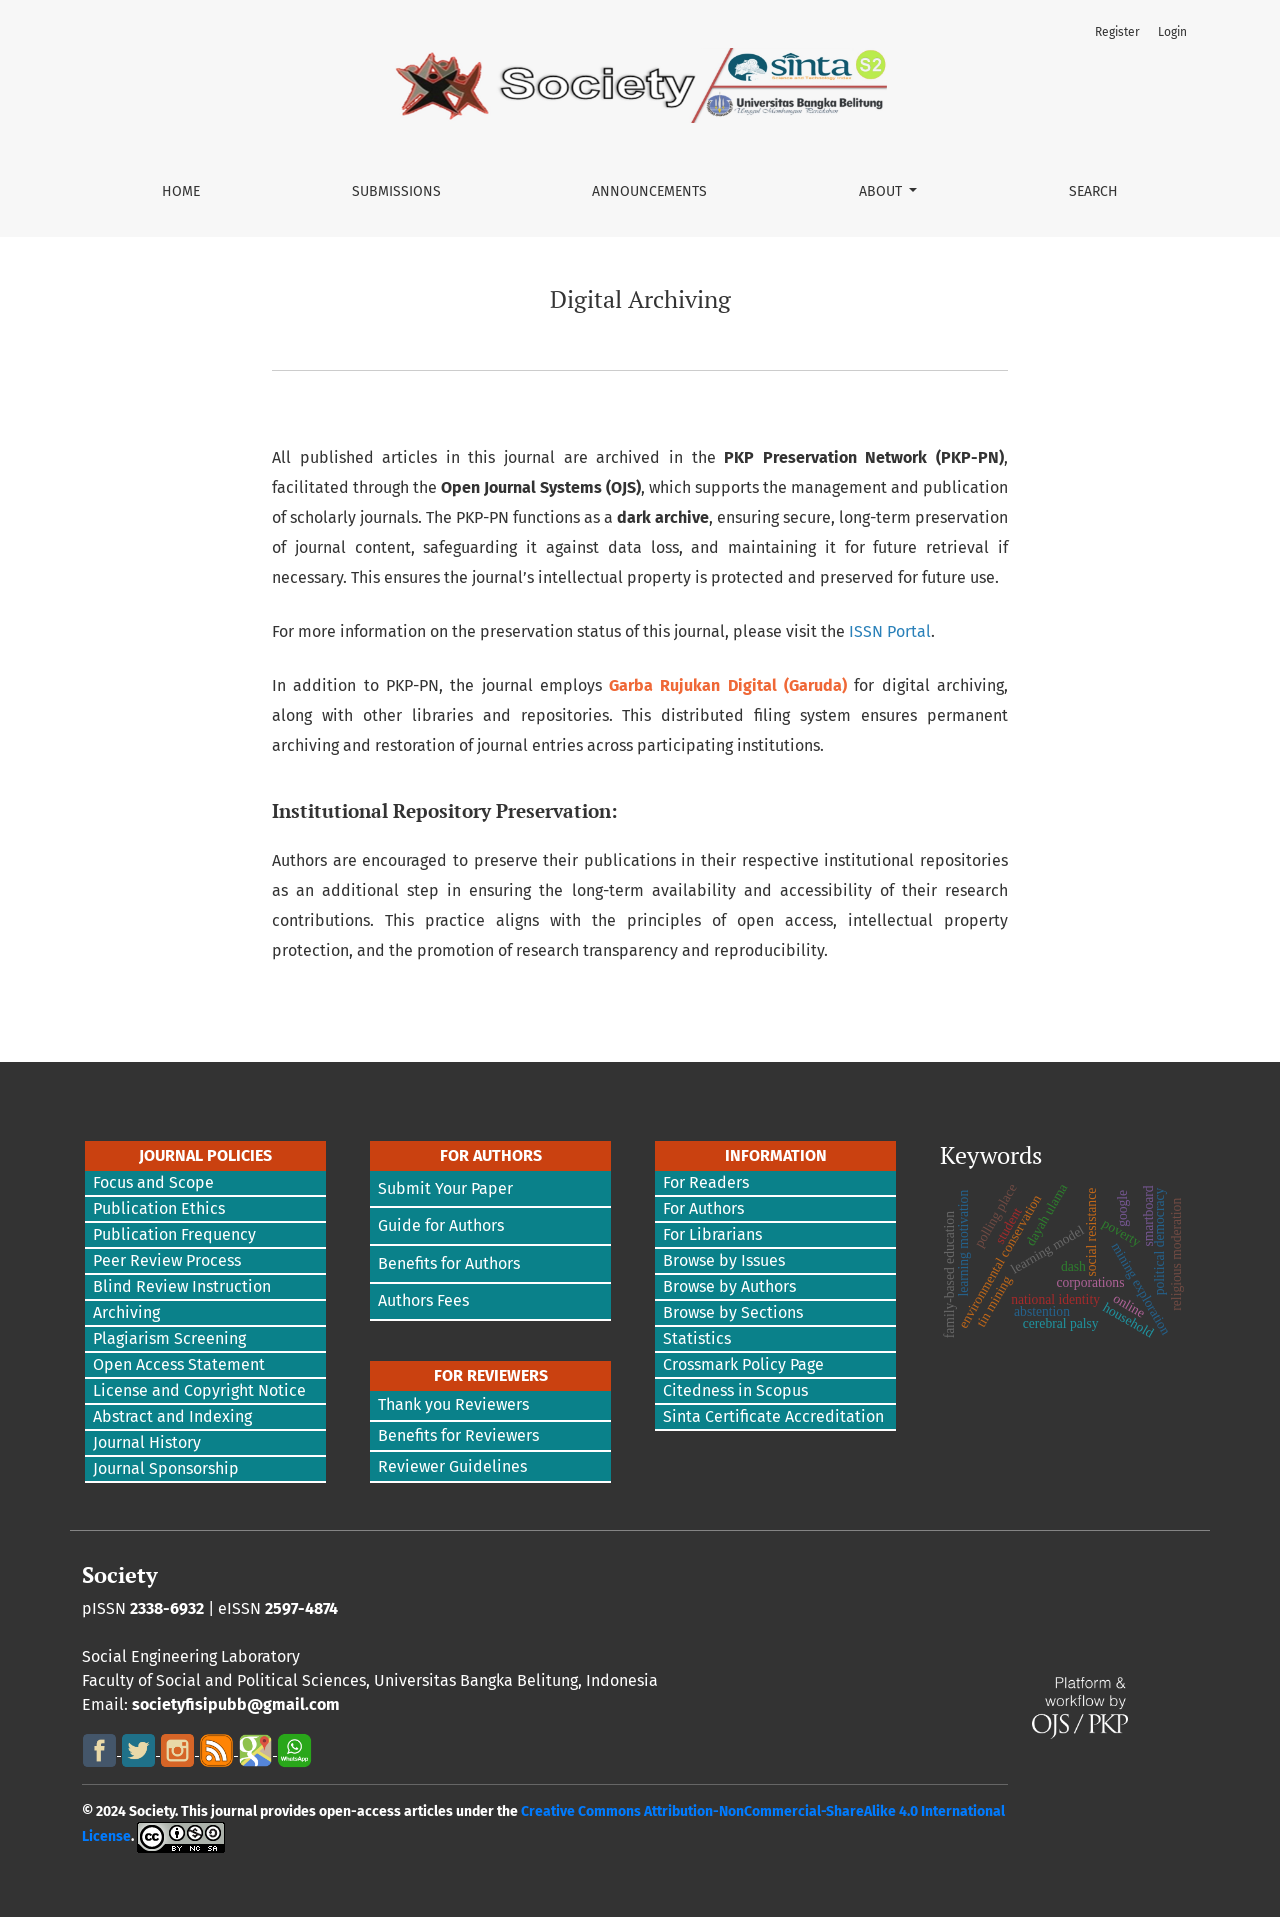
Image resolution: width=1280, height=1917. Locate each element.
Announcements (649, 191)
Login (1172, 32)
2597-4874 (301, 1608)
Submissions (396, 191)
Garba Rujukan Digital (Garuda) (728, 685)
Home (181, 191)
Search (1093, 191)
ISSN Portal (890, 631)
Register (1117, 32)
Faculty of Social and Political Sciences (224, 1680)
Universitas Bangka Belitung (476, 1680)
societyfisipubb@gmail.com (236, 1704)
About (882, 191)
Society (120, 1575)
